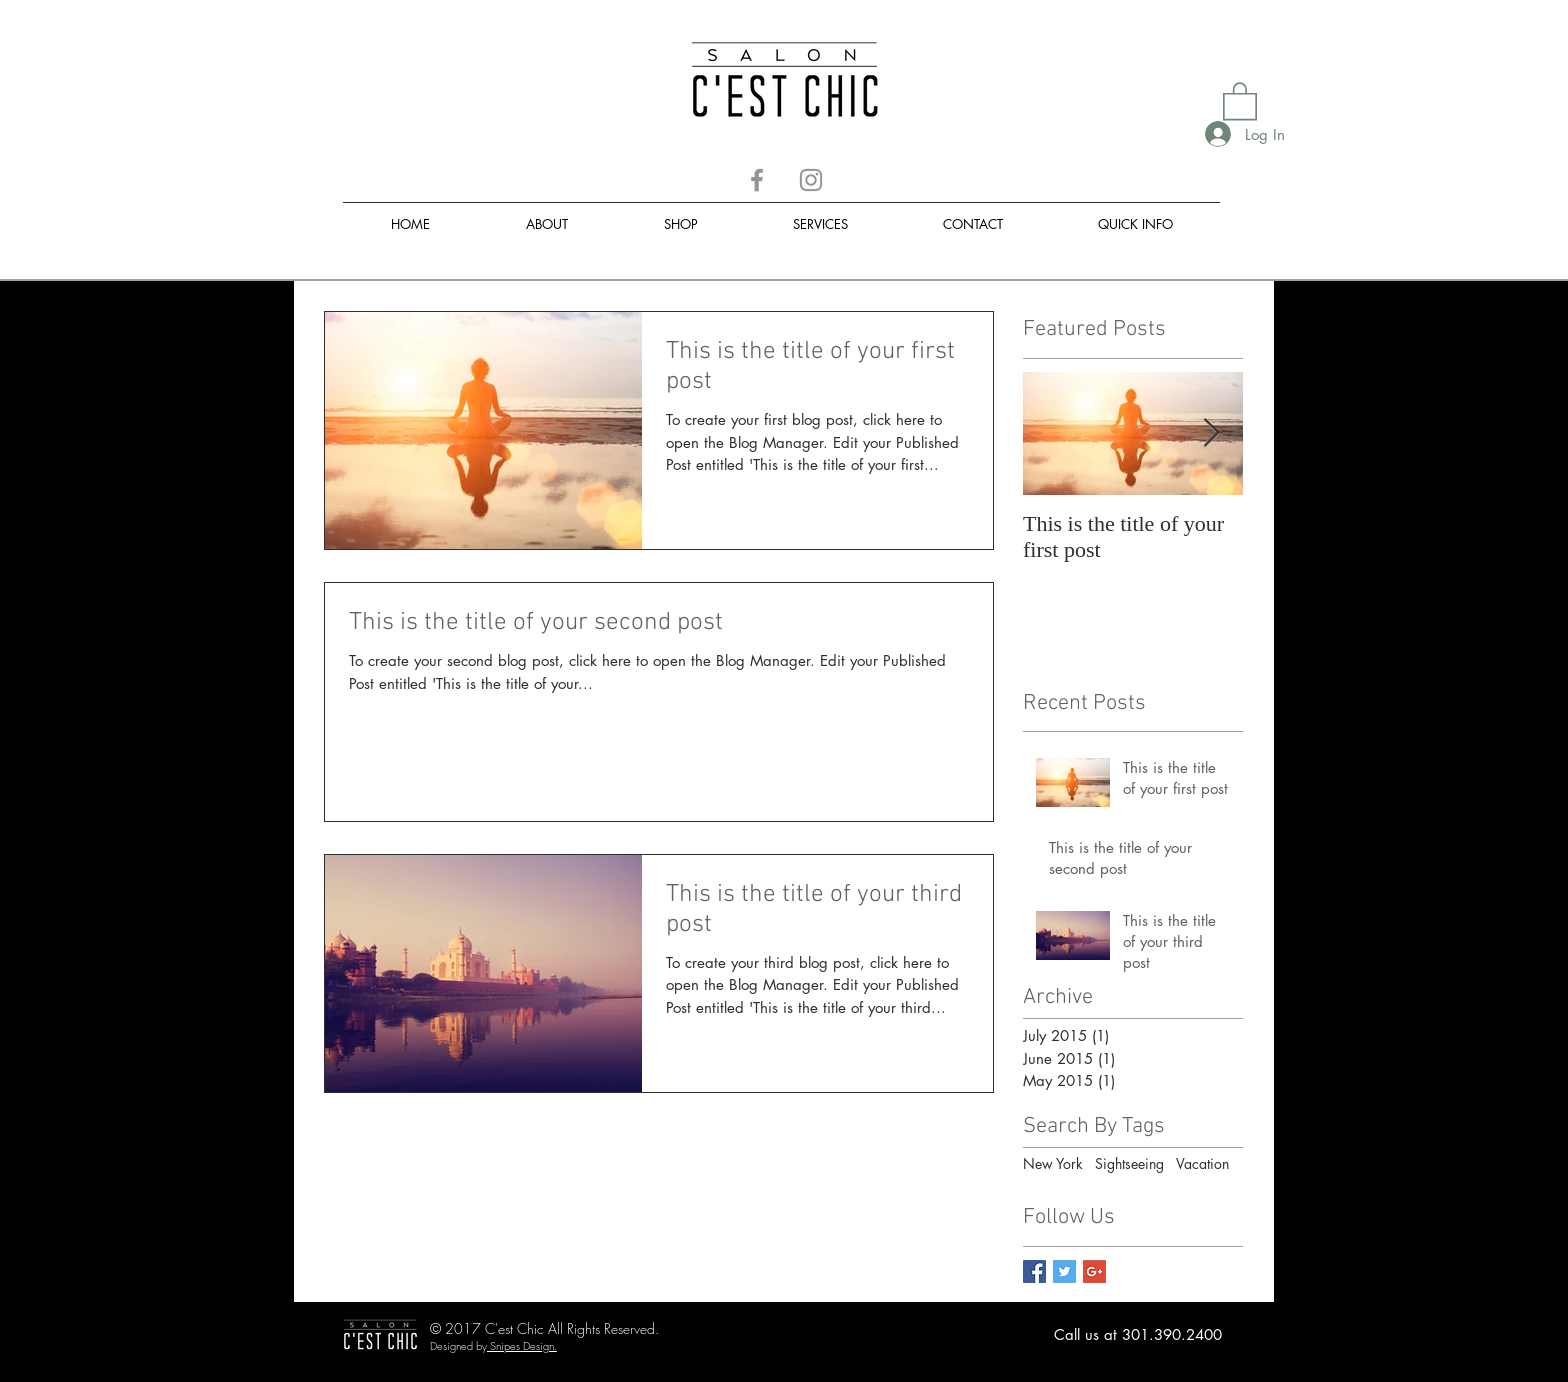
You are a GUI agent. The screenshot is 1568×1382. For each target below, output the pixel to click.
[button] (1240, 100)
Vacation (1202, 1163)
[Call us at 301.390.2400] (1138, 1335)
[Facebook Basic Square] (1034, 1271)
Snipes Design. (523, 1345)
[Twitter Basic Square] (1064, 1271)
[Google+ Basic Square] (1094, 1271)
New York (1053, 1163)
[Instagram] (811, 180)
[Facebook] (757, 180)
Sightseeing (1129, 1163)
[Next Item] (1211, 433)
